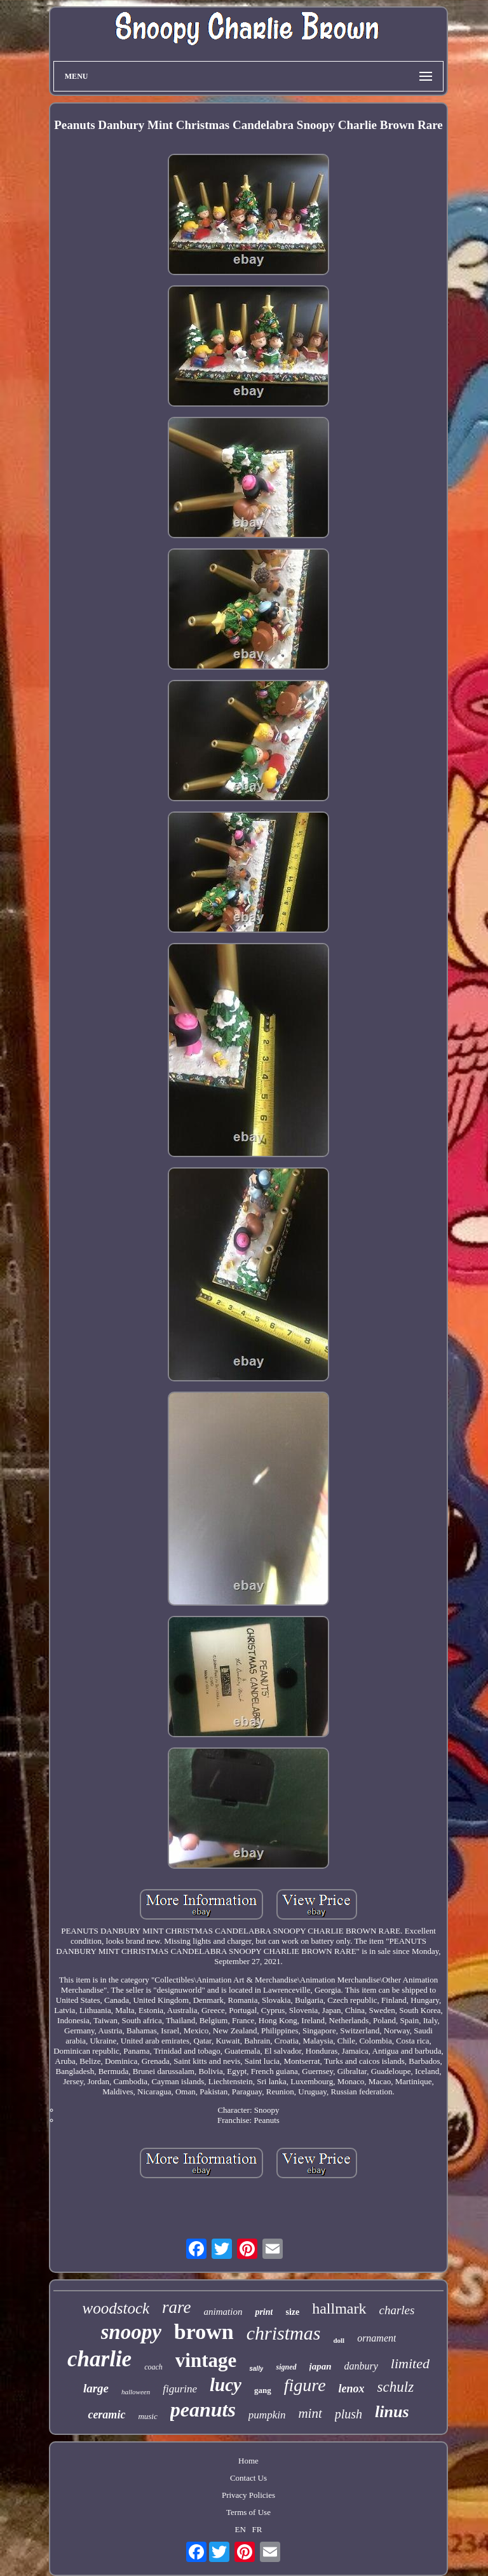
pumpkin (267, 2415)
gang (262, 2390)
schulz (395, 2387)
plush (348, 2414)
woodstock (116, 2308)
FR (257, 2529)
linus (392, 2412)
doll (338, 2340)
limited (410, 2363)
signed (286, 2366)
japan (320, 2366)
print (264, 2312)
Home (248, 2460)
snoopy (131, 2332)
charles (397, 2310)
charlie (99, 2359)
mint (310, 2413)
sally (256, 2368)
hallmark (339, 2308)
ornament (376, 2338)
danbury (361, 2366)
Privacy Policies (248, 2495)
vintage (205, 2360)
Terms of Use (248, 2512)
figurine (180, 2389)
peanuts (203, 2409)
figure (305, 2385)
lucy (225, 2385)
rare (176, 2307)
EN (239, 2529)
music (147, 2416)
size (292, 2312)
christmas (284, 2332)
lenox (352, 2388)
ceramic (106, 2414)
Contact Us (248, 2478)
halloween (135, 2392)
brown (204, 2331)
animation (223, 2312)
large (96, 2388)
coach (153, 2366)
